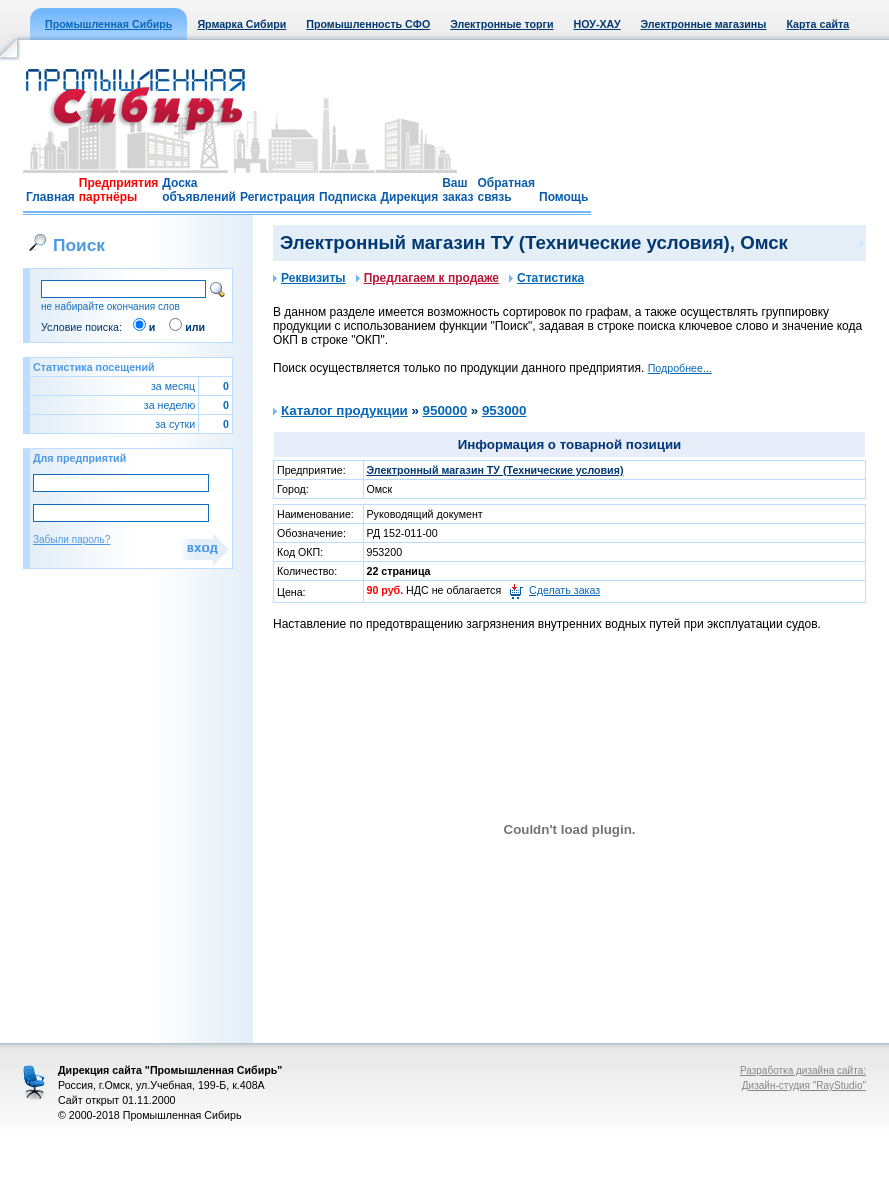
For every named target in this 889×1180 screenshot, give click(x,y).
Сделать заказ (564, 590)
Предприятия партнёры (118, 190)
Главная (50, 197)
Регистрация (277, 197)
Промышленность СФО (368, 24)
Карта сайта (817, 24)
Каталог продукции (344, 410)
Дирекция (409, 197)
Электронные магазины (704, 24)
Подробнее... (680, 368)
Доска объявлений (199, 190)
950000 (445, 410)
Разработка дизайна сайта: (803, 1070)
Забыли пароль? (71, 539)
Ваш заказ (457, 190)
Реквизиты (309, 278)
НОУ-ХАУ (597, 24)
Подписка (347, 197)
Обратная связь (506, 190)
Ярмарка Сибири (241, 24)
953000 (504, 410)
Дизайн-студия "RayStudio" (804, 1085)
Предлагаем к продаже (427, 278)
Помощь (563, 197)
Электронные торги (501, 24)
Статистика (546, 278)
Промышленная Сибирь (108, 24)
